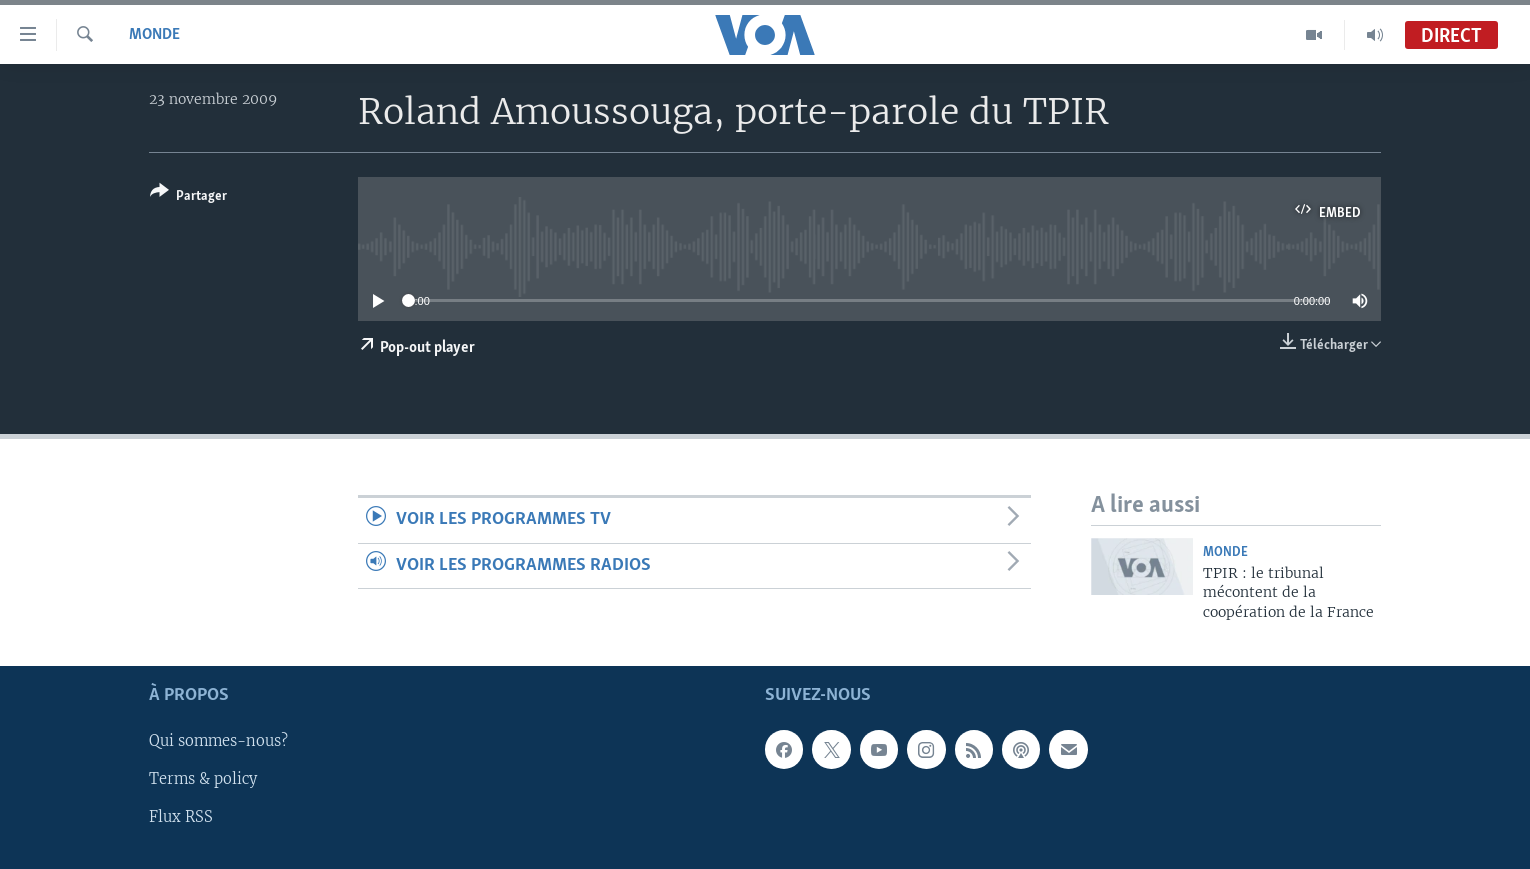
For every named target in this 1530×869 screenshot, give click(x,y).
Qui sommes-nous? (218, 742)
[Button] (188, 197)
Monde (154, 35)
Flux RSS (181, 818)
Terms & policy (203, 780)
